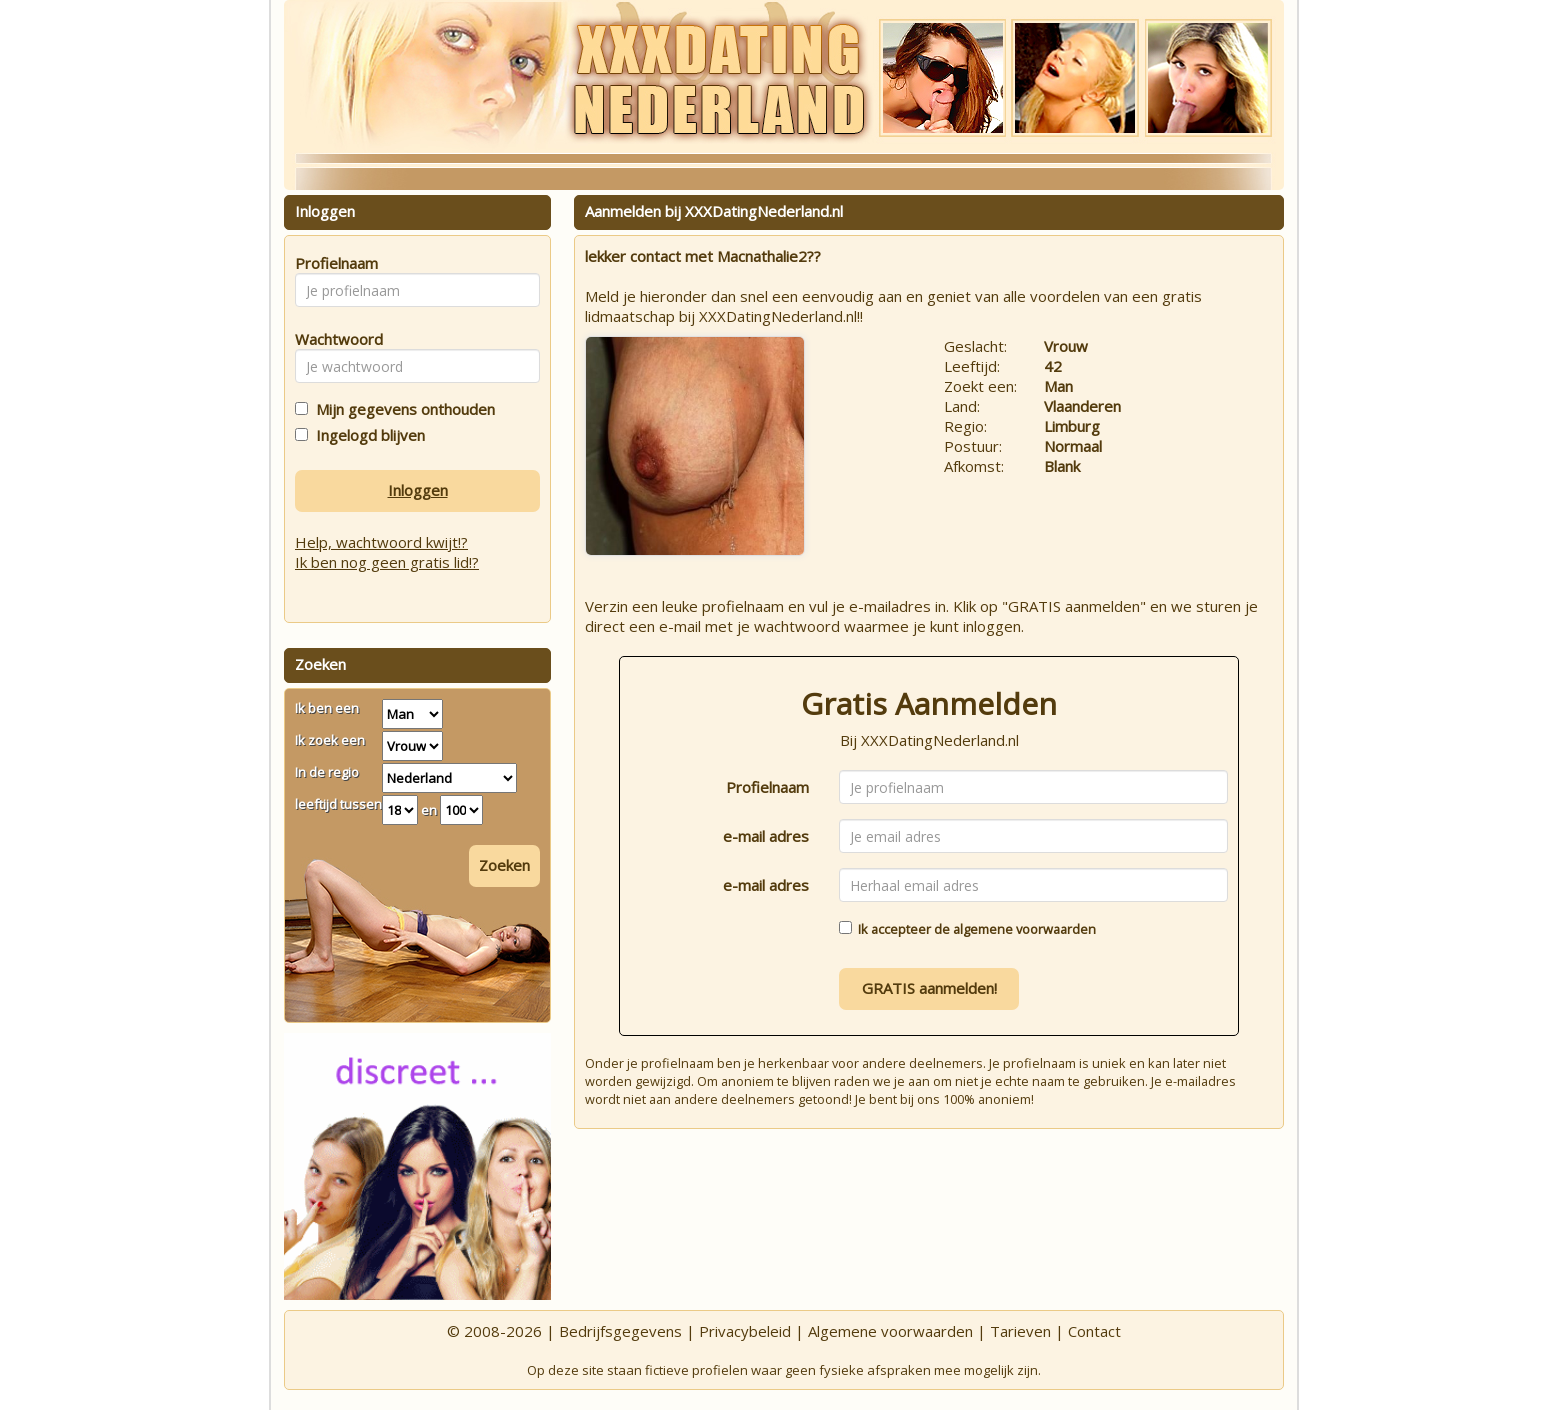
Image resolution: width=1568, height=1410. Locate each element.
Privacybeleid (745, 1331)
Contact (1094, 1331)
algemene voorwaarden (1024, 929)
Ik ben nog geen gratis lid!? (387, 562)
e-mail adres (766, 836)
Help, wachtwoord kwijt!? (381, 542)
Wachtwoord (333, 339)
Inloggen (418, 490)
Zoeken (504, 865)
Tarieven (1020, 1331)
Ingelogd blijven (366, 435)
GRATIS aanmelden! (929, 988)
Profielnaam (767, 787)
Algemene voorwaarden (890, 1331)
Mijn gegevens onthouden (401, 409)
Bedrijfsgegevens (620, 1331)
